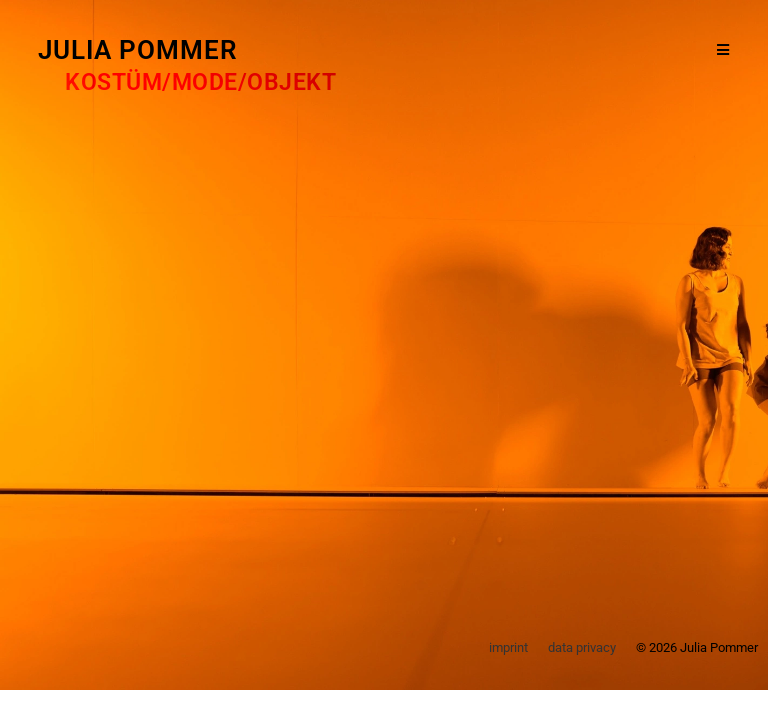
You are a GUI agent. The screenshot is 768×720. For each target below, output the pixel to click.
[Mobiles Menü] (723, 50)
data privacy (582, 647)
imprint (508, 647)
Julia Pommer (138, 50)
